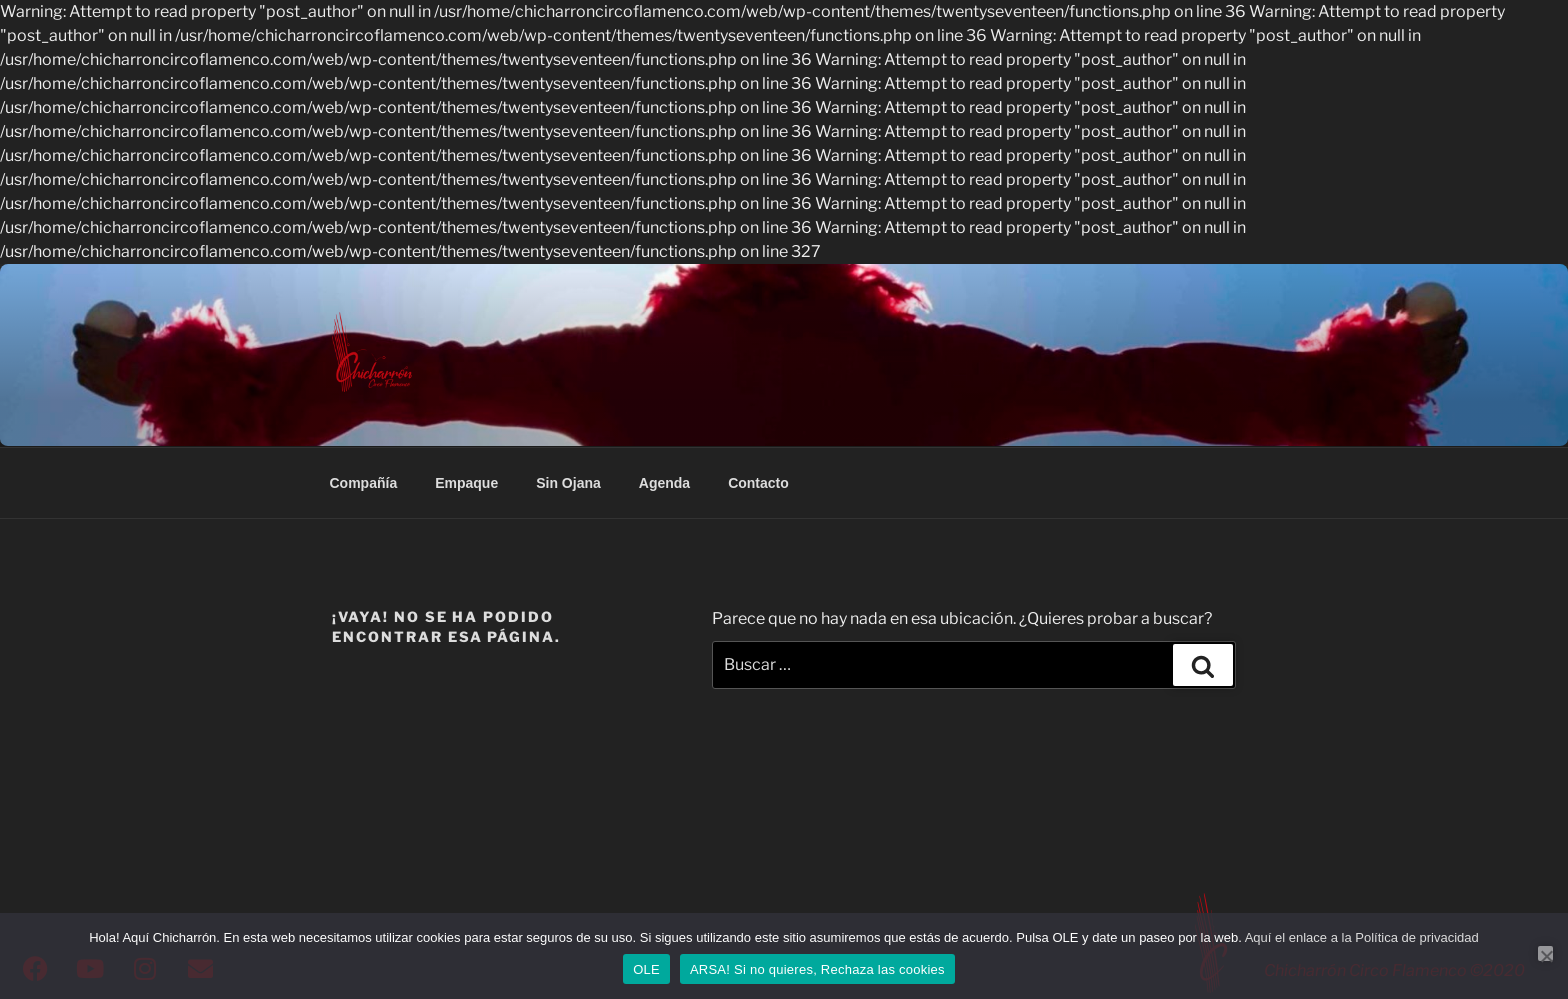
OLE (646, 969)
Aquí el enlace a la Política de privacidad (1362, 937)
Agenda (664, 483)
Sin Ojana (568, 483)
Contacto (758, 483)
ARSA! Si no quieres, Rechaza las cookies (817, 969)
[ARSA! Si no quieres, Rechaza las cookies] (1545, 953)
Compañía (364, 483)
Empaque (466, 483)
